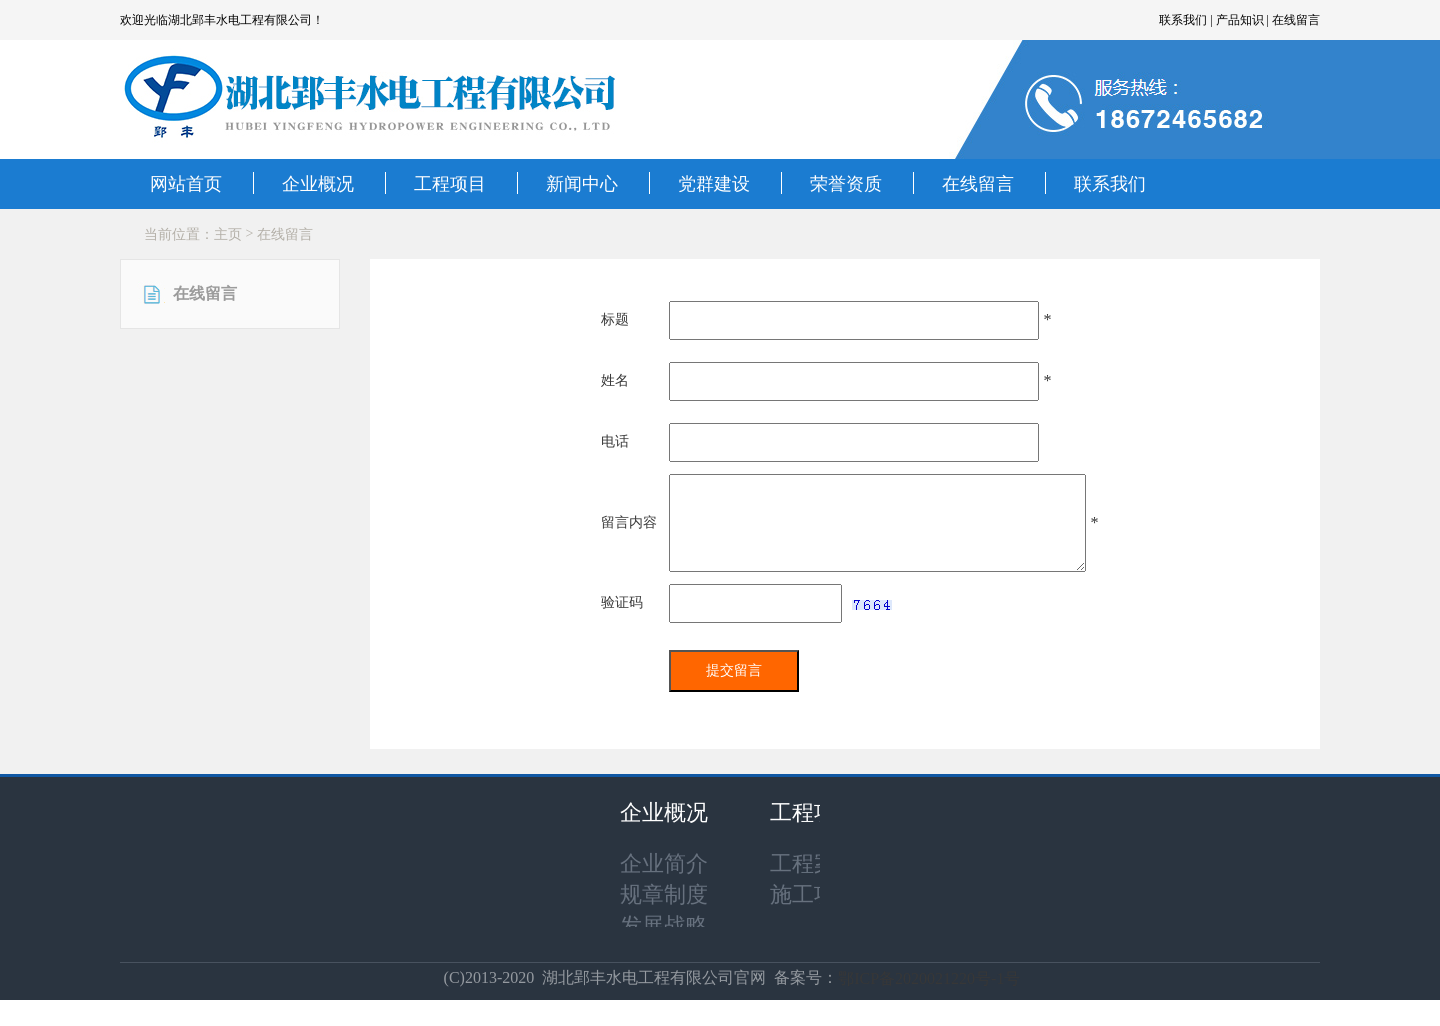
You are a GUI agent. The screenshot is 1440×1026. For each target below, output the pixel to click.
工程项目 (450, 184)
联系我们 (1110, 184)
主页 (228, 234)
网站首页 (186, 184)
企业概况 (318, 184)
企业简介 (664, 863)
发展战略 (664, 925)
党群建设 (714, 184)
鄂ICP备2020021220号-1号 (929, 978)
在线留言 (978, 184)
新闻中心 (582, 184)
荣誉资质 (846, 184)
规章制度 (664, 894)
